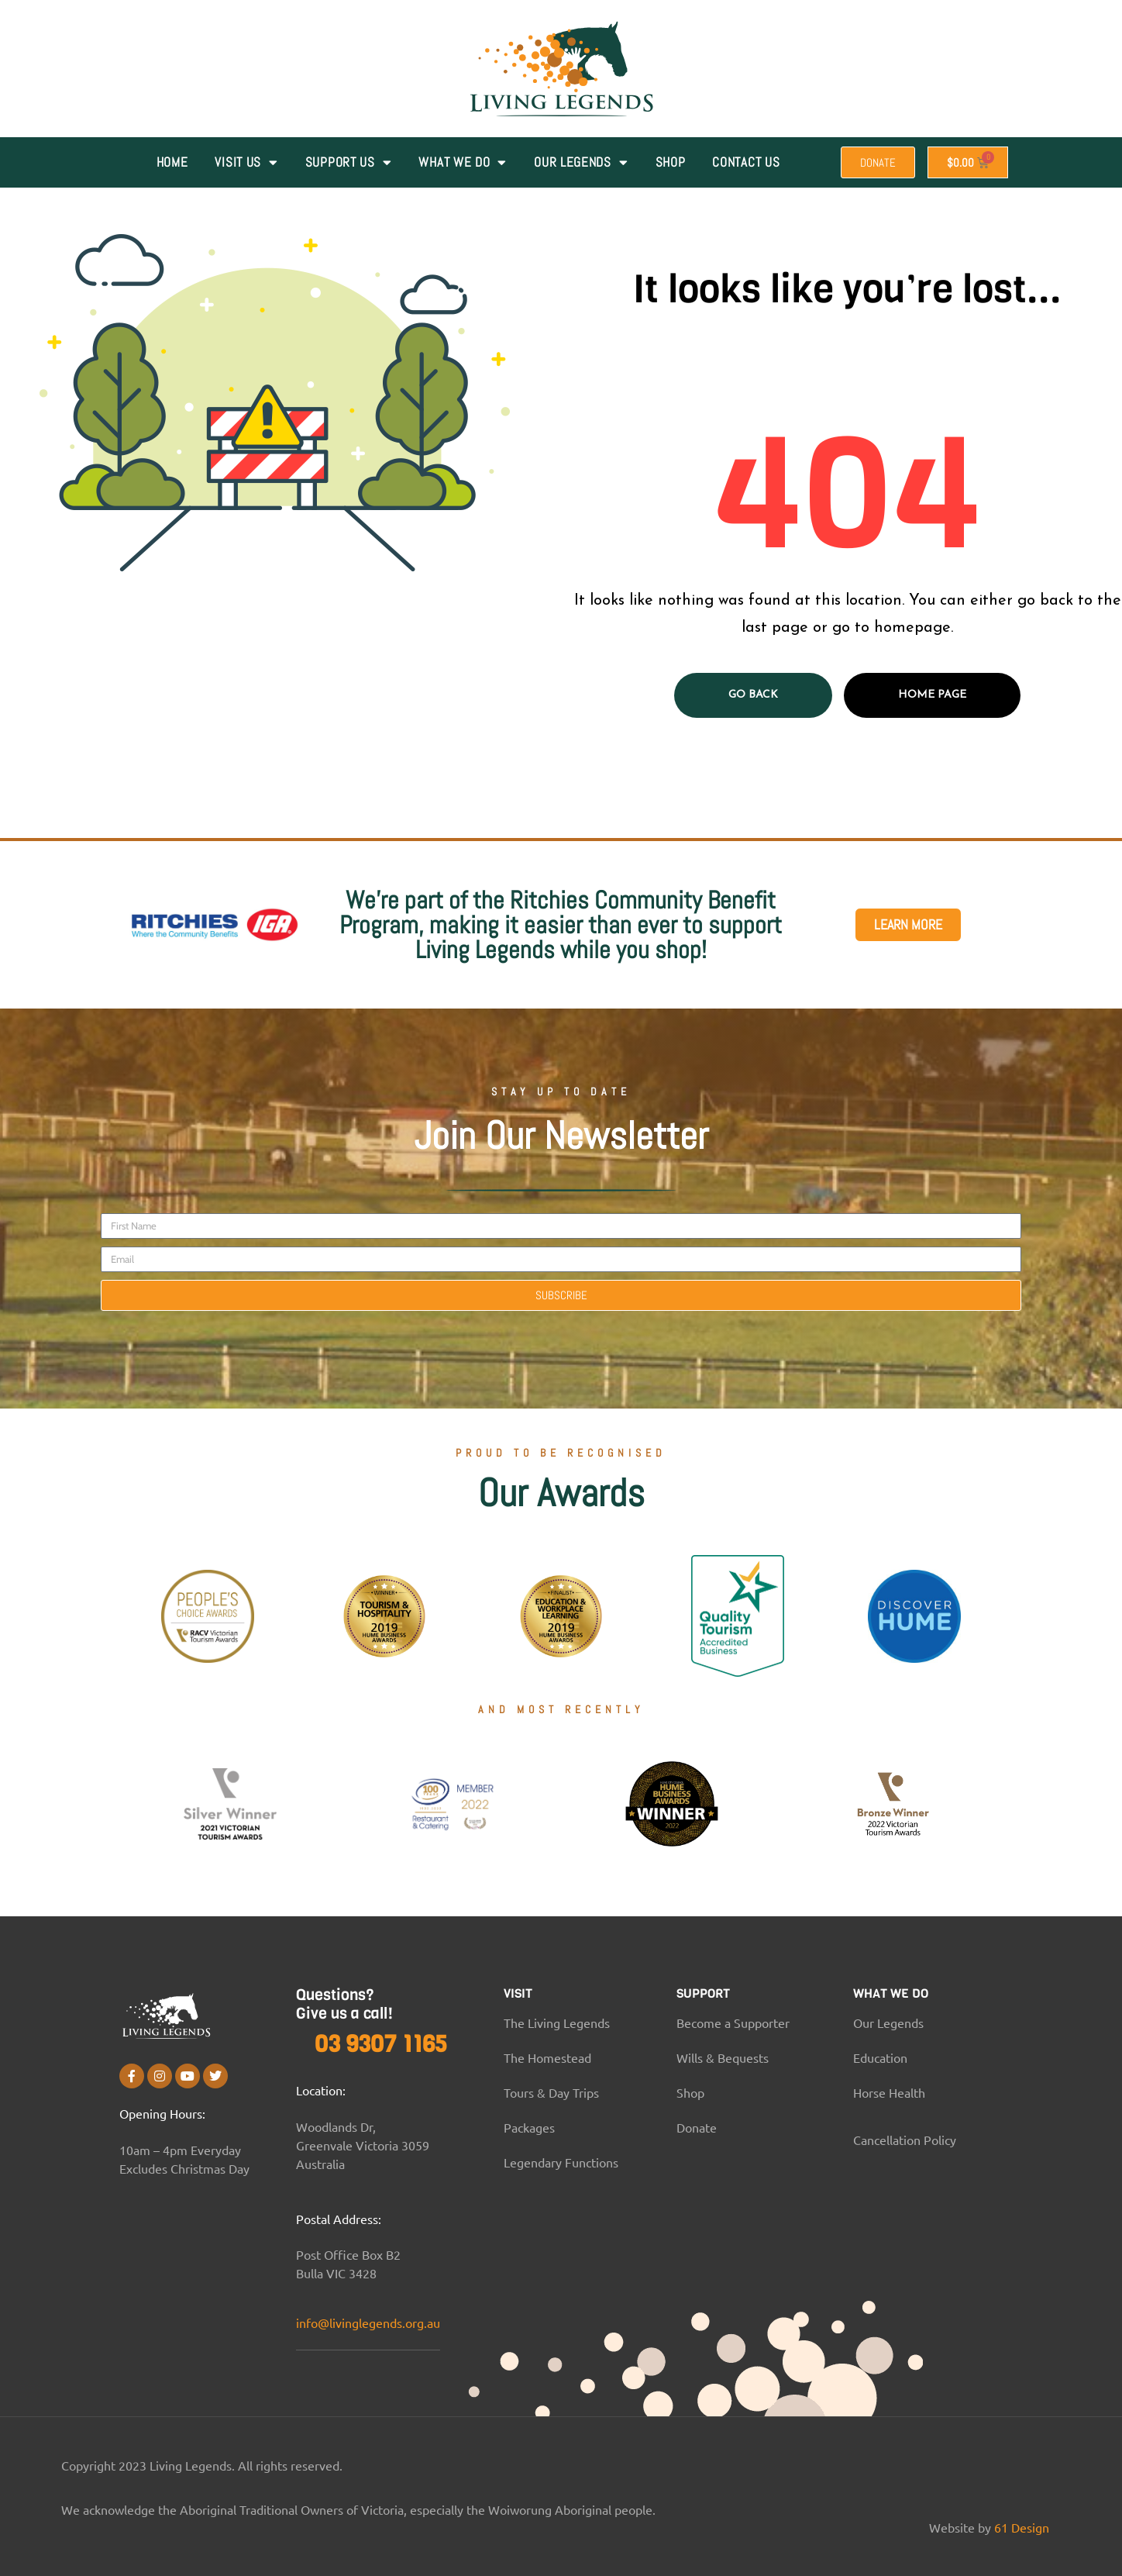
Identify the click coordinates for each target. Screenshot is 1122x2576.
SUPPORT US (348, 162)
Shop (671, 162)
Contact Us (746, 162)
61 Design (1021, 2527)
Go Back (753, 695)
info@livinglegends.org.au (368, 2322)
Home (172, 162)
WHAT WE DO (462, 162)
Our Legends (581, 162)
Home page (932, 695)
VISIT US (246, 162)
